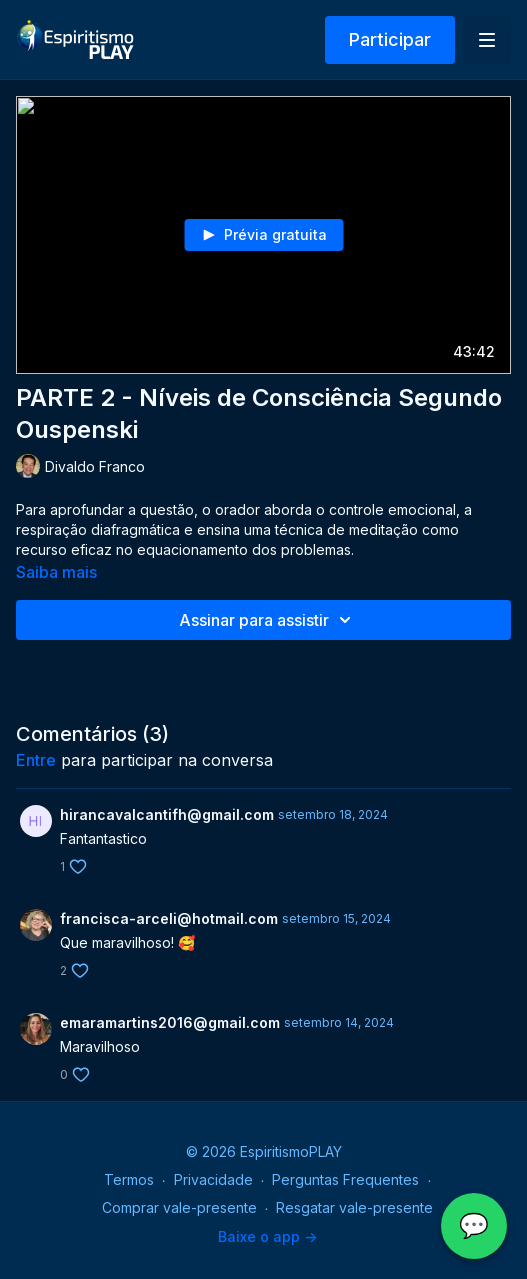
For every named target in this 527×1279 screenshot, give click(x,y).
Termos (129, 1179)
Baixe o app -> (267, 1236)
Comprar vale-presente (179, 1207)
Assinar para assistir (268, 620)
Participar (390, 39)
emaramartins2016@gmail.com (170, 1022)
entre (36, 760)
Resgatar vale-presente (354, 1207)
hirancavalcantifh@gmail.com (167, 814)
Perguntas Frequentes (345, 1179)
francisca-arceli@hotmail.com (169, 918)
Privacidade (213, 1179)
